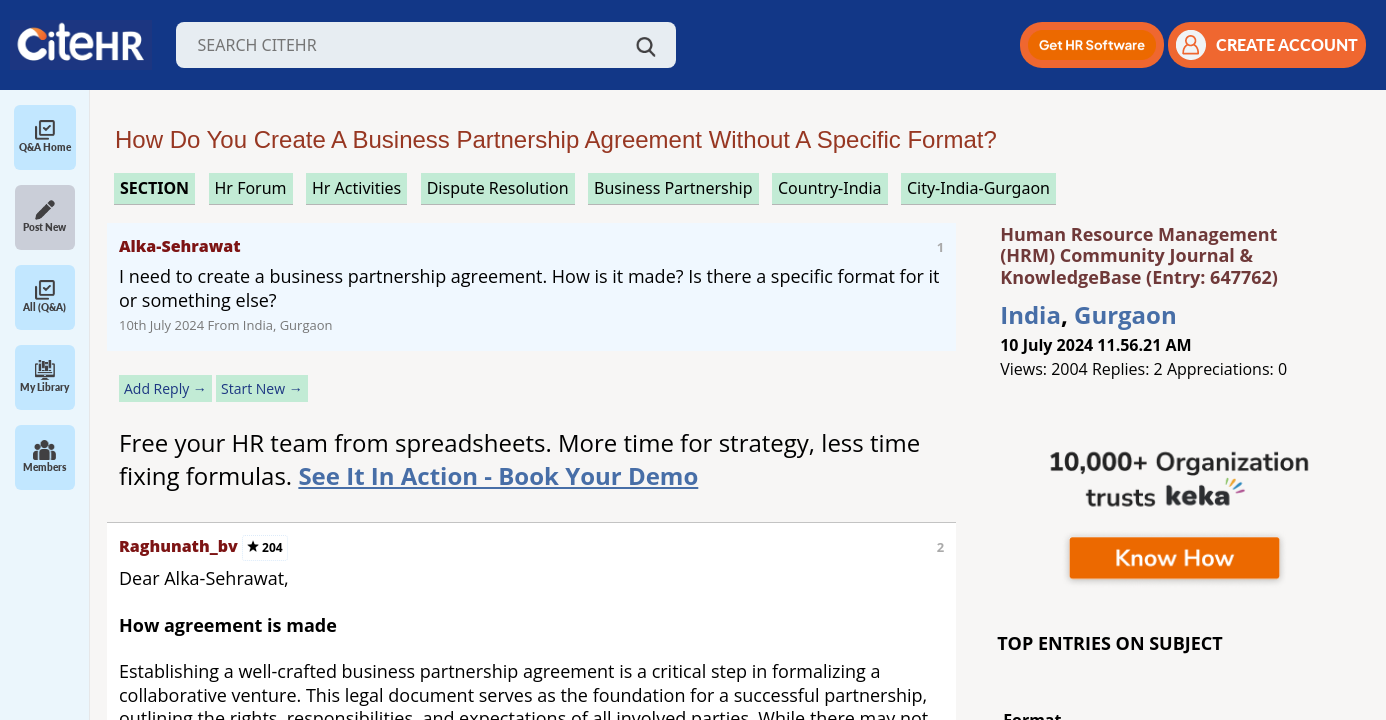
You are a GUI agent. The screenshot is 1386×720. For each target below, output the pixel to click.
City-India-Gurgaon (978, 188)
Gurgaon (1125, 314)
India (1030, 314)
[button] (1092, 45)
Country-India (830, 188)
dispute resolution (498, 188)
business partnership (673, 188)
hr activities (356, 188)
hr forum (251, 188)
